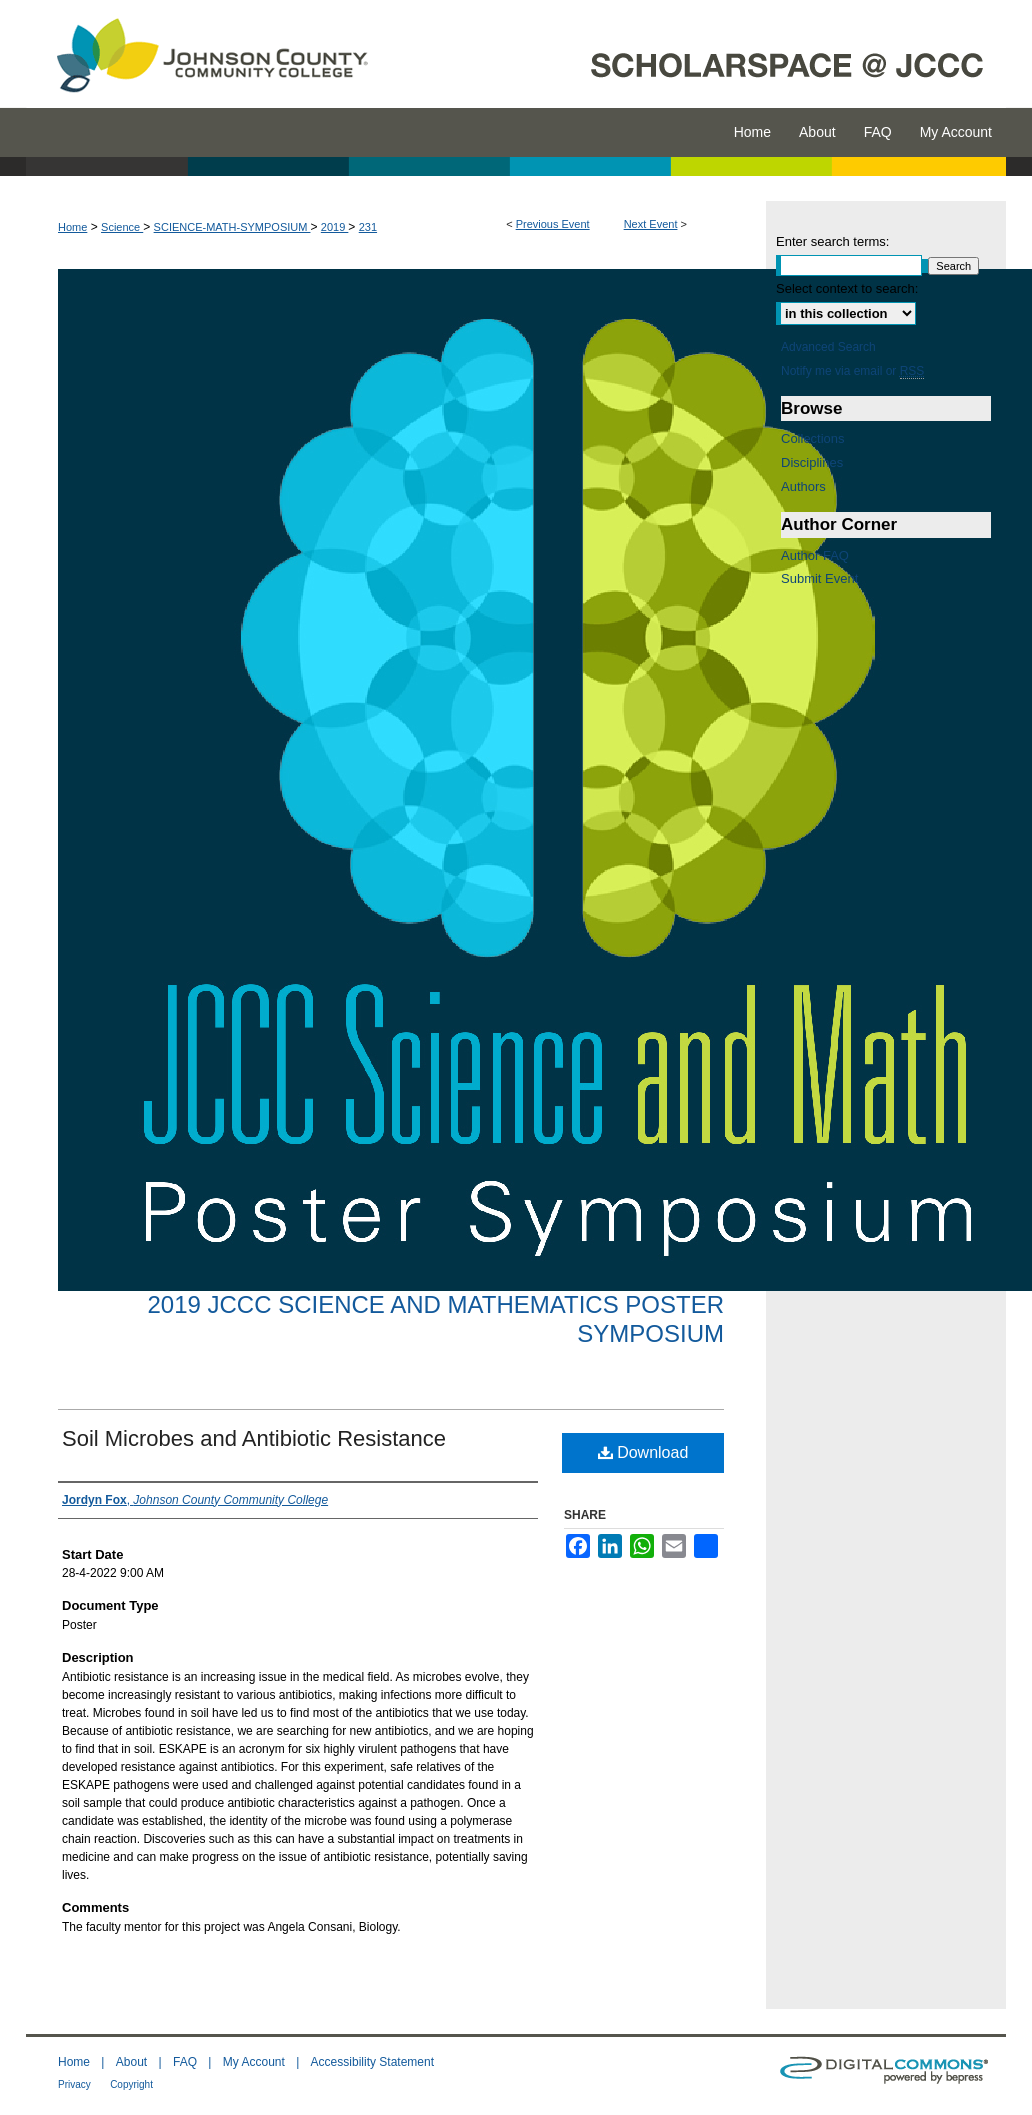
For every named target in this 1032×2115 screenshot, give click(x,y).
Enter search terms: (832, 241)
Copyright (131, 2084)
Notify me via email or (852, 371)
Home (72, 227)
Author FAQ (815, 555)
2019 (335, 227)
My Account (254, 2062)
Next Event (651, 224)
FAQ (185, 2062)
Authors (803, 486)
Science (122, 227)
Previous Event (553, 224)
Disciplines (812, 462)
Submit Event (819, 578)
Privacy (74, 2084)
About (131, 2062)
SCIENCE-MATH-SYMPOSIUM (232, 227)
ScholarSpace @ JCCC (698, 54)
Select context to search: (847, 288)
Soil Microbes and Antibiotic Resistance (254, 1438)
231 (368, 227)
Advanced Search (828, 347)
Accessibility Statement (372, 2062)
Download (643, 1452)
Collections (813, 438)
